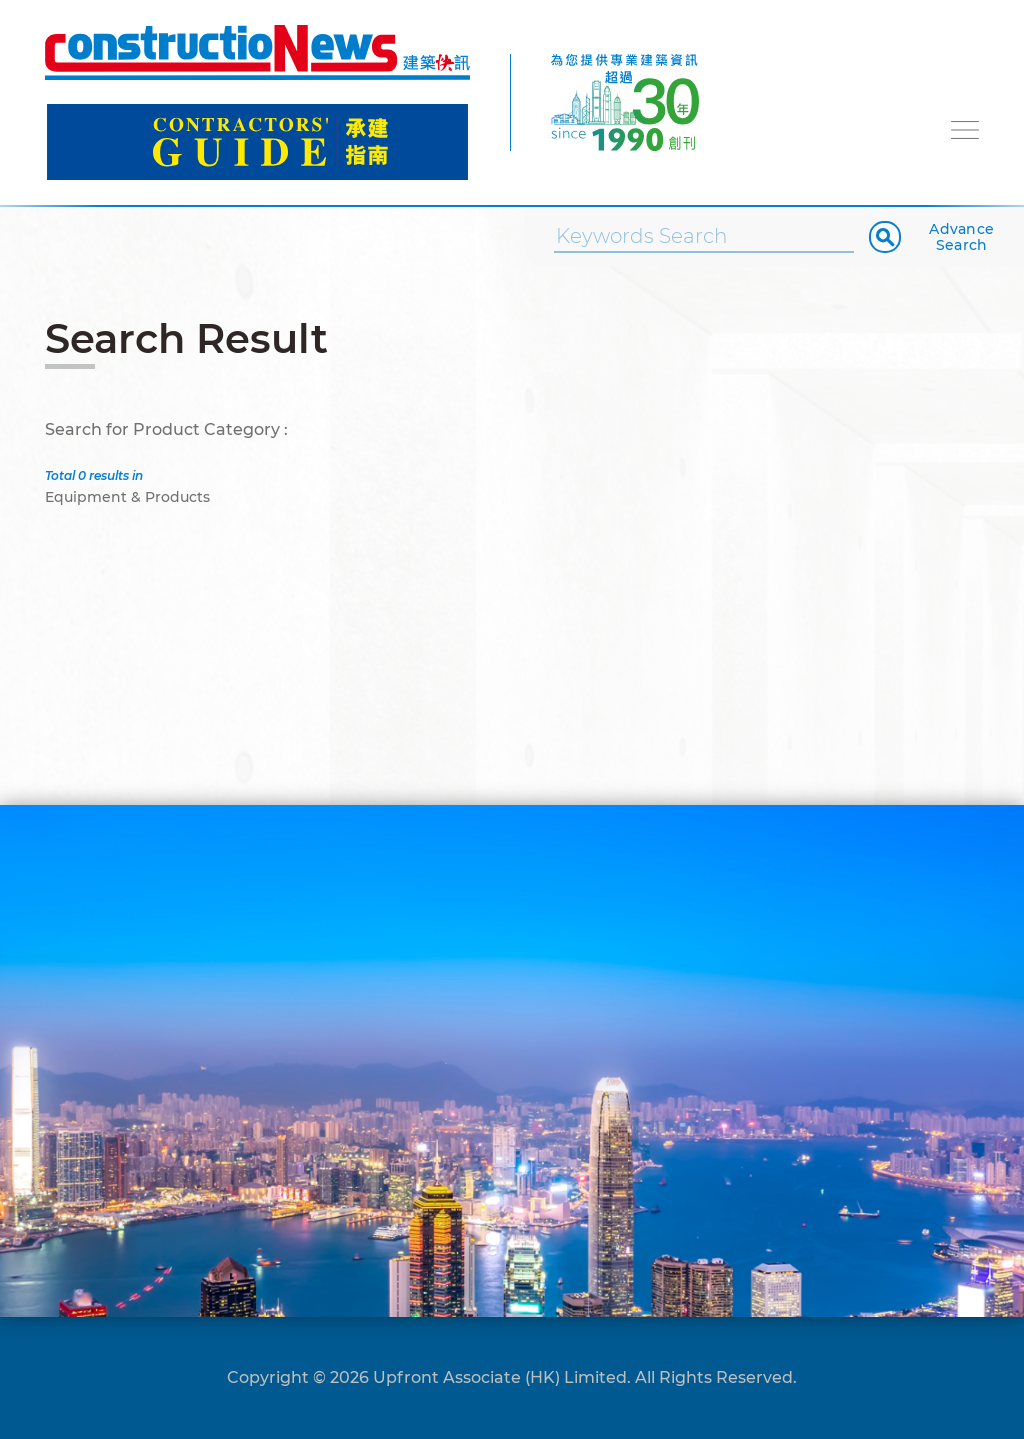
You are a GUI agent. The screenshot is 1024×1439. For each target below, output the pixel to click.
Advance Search (961, 237)
